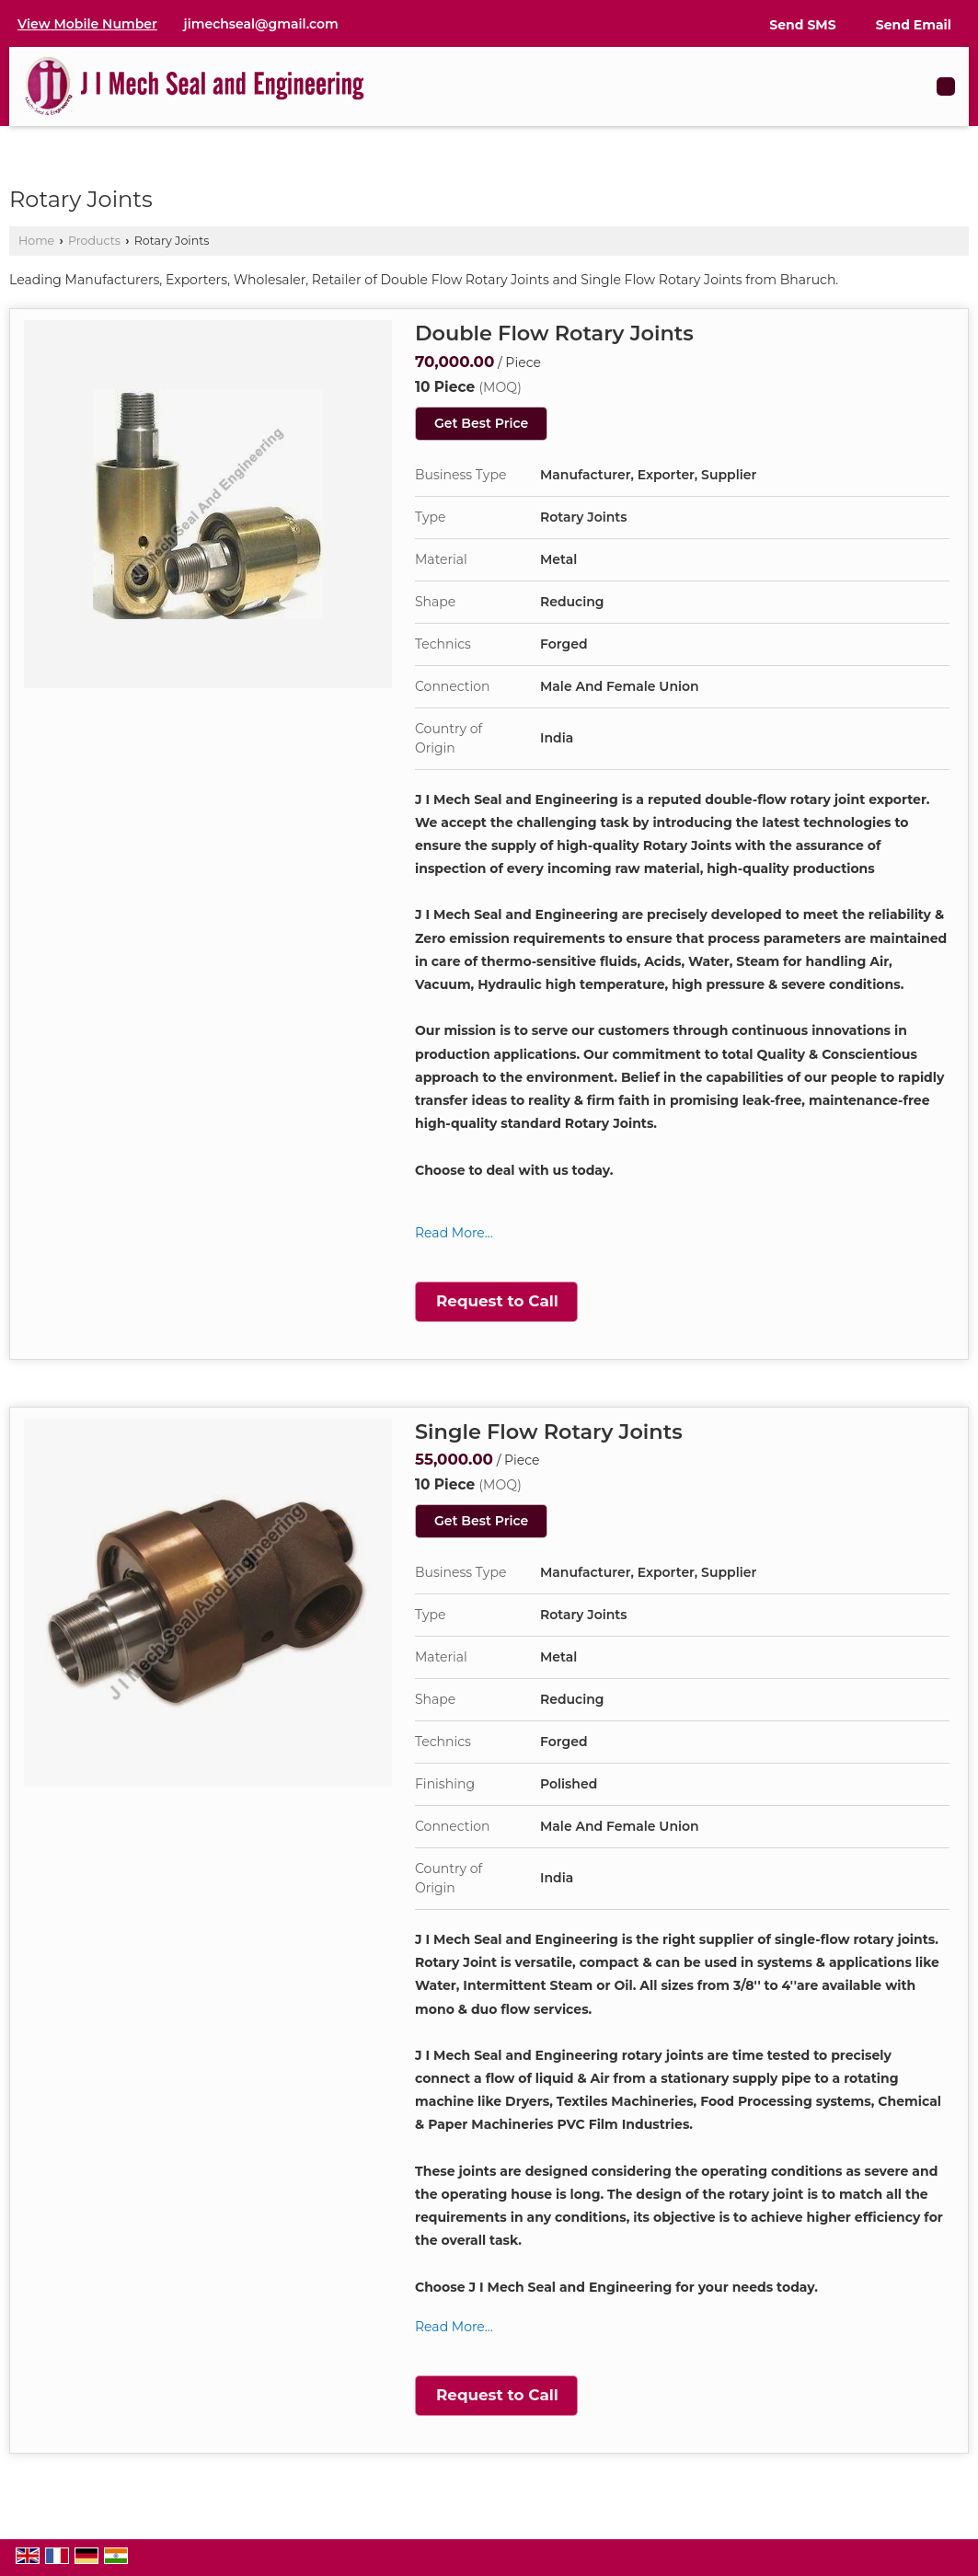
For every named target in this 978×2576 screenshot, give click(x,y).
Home (36, 240)
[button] (87, 24)
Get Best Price (481, 423)
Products (94, 240)
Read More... (454, 1233)
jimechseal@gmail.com (261, 24)
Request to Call (497, 1301)
